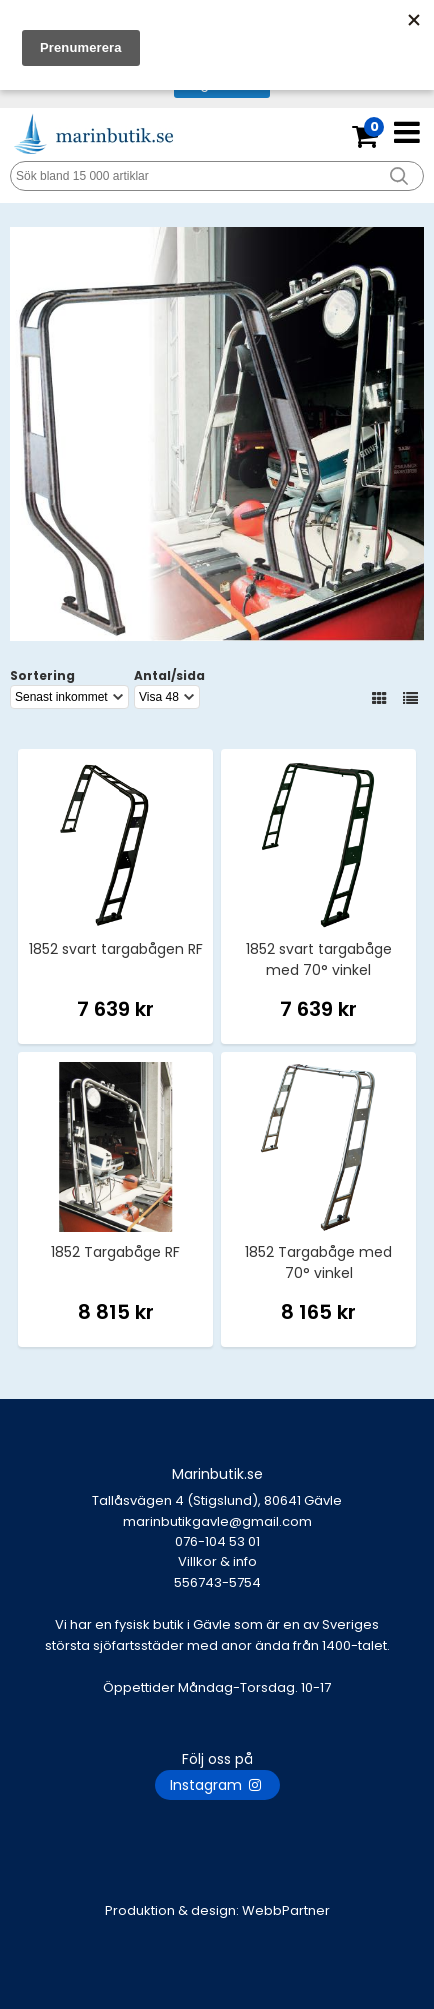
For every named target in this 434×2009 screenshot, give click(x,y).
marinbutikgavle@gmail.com (217, 1532)
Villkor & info (217, 1561)
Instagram (217, 1785)
